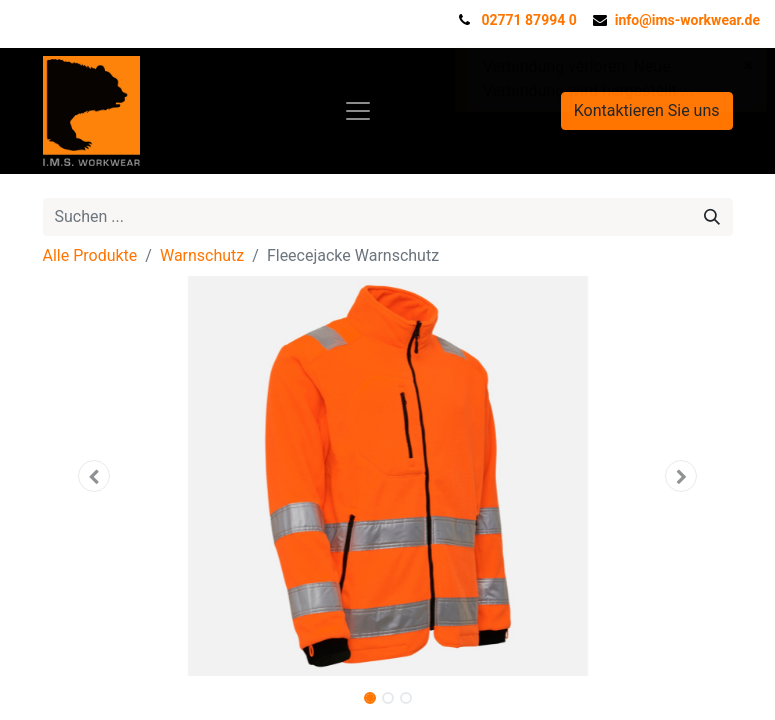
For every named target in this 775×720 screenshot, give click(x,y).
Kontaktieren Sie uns (647, 110)
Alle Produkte (90, 255)
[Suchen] (712, 217)
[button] (95, 476)
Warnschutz (202, 255)
